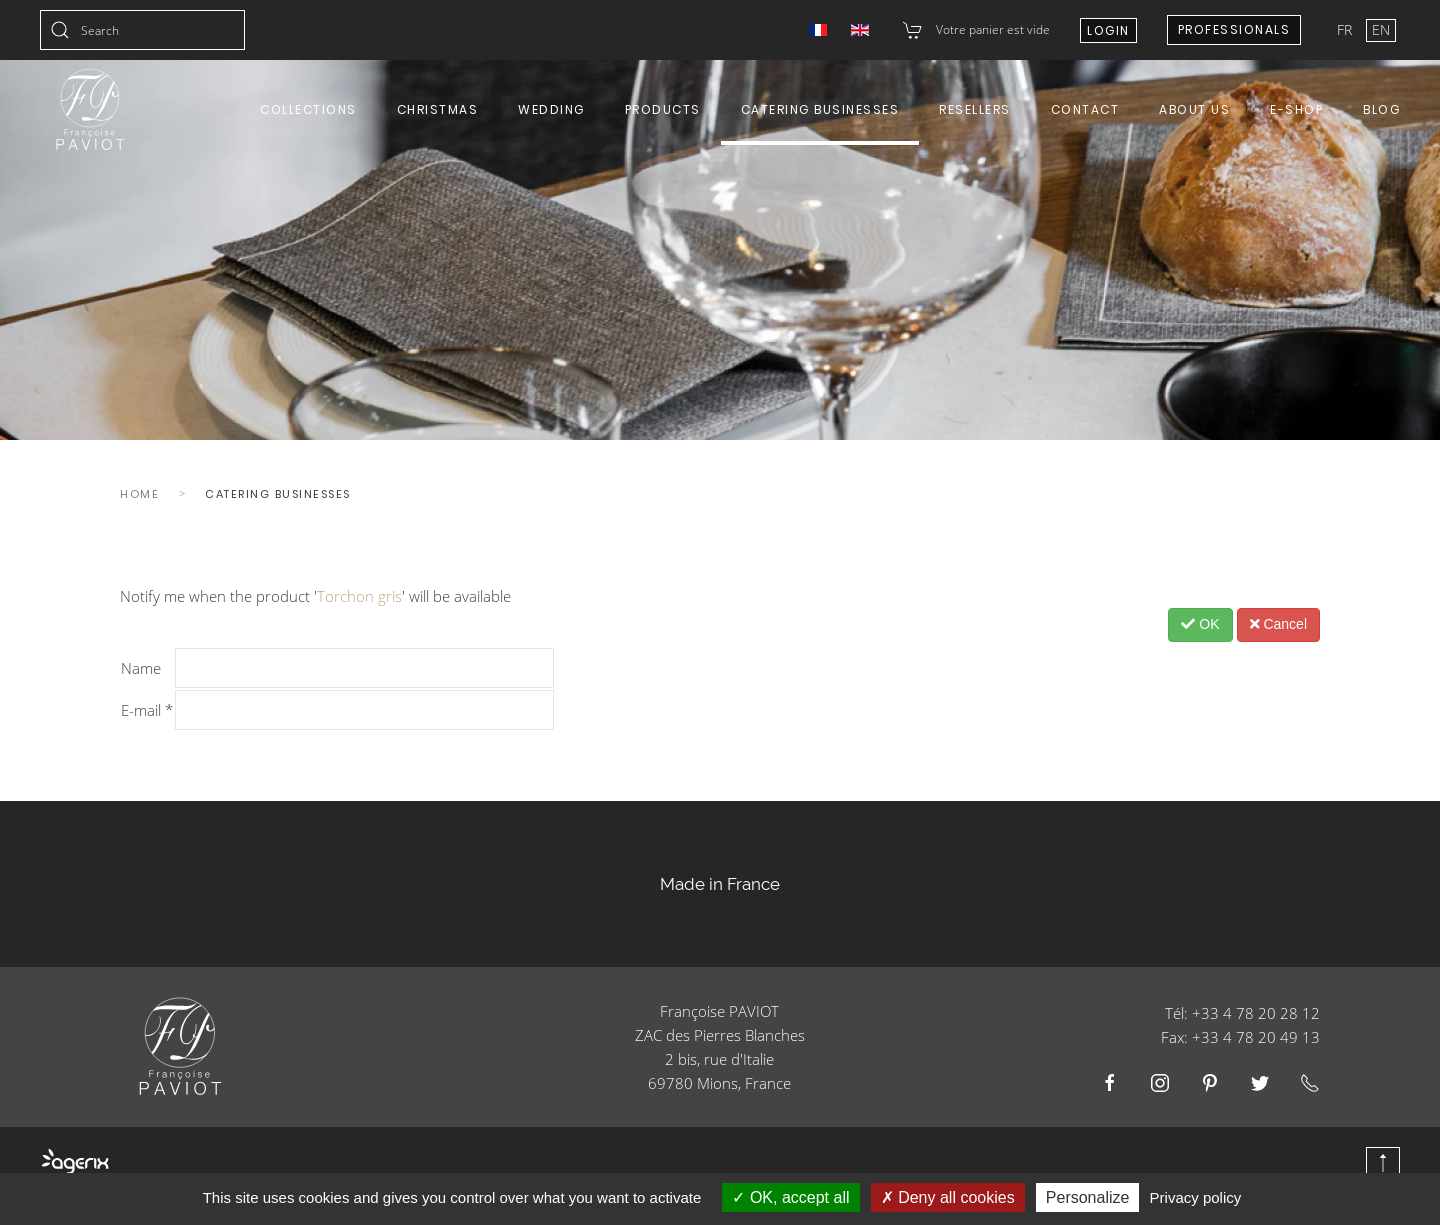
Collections (308, 109)
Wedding (551, 109)
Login (1108, 30)
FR (1346, 29)
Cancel (1278, 624)
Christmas (438, 109)
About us (1194, 109)
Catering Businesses (820, 109)
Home (139, 494)
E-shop (1296, 109)
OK (1200, 624)
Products (663, 109)
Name (141, 668)
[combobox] (142, 30)
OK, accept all (790, 1197)
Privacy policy (1196, 1197)
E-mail (147, 710)
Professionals (1234, 29)
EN (1381, 29)
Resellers (975, 109)
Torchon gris (359, 596)
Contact (1085, 109)
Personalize (1088, 1197)
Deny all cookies (948, 1197)
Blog (1381, 109)
